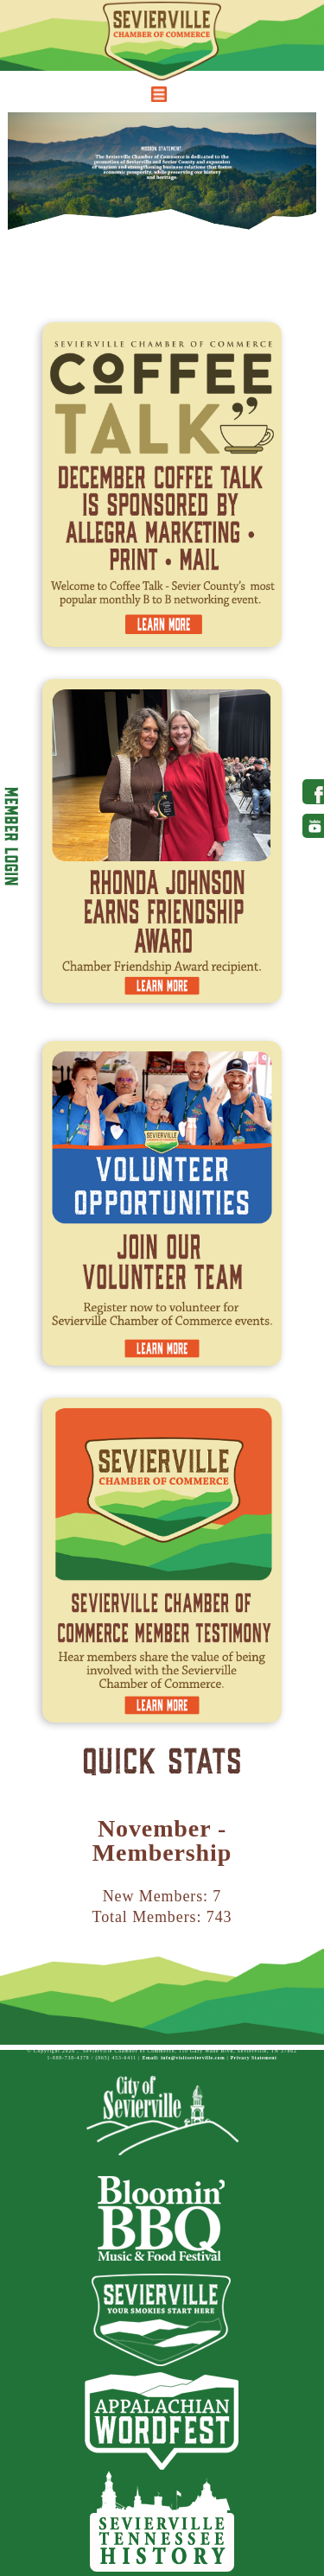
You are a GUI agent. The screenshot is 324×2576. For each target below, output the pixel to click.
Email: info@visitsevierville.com (184, 2057)
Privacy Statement (254, 2057)
